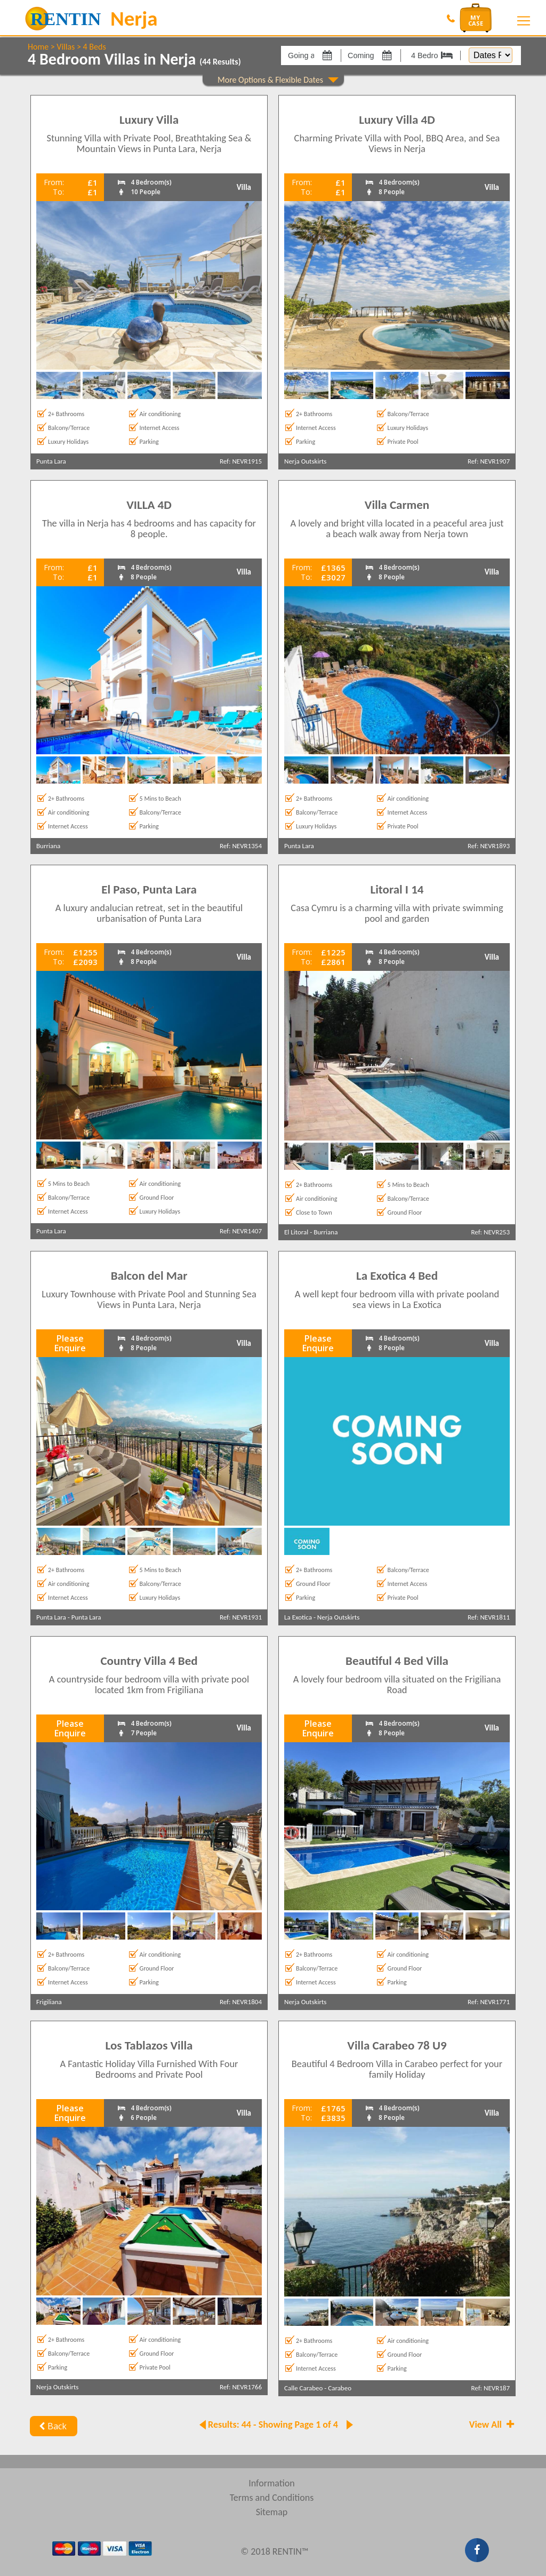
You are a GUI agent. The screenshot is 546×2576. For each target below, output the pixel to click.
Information (271, 2483)
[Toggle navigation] (523, 21)
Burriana (48, 846)
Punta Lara (51, 461)
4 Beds (94, 47)
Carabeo (339, 2388)
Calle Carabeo (303, 2388)
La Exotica (298, 1617)
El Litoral (296, 1232)
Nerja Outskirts (305, 461)
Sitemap (272, 2512)
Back (51, 2426)
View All (492, 2424)
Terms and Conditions (272, 2497)
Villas (66, 47)
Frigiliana (49, 2002)
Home (38, 47)
